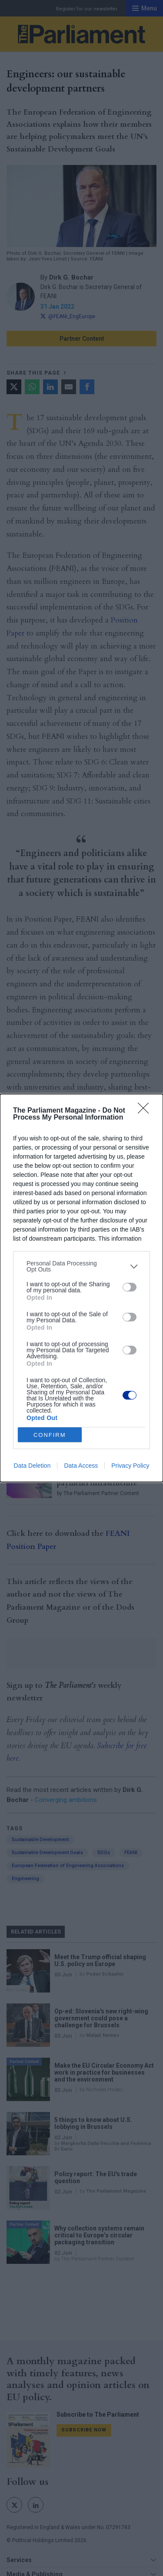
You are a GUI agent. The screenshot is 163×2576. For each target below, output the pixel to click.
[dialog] (81, 1288)
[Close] (146, 1111)
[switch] (129, 1287)
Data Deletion (32, 1465)
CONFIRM (49, 1435)
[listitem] (81, 1266)
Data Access (81, 1465)
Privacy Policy (130, 1465)
